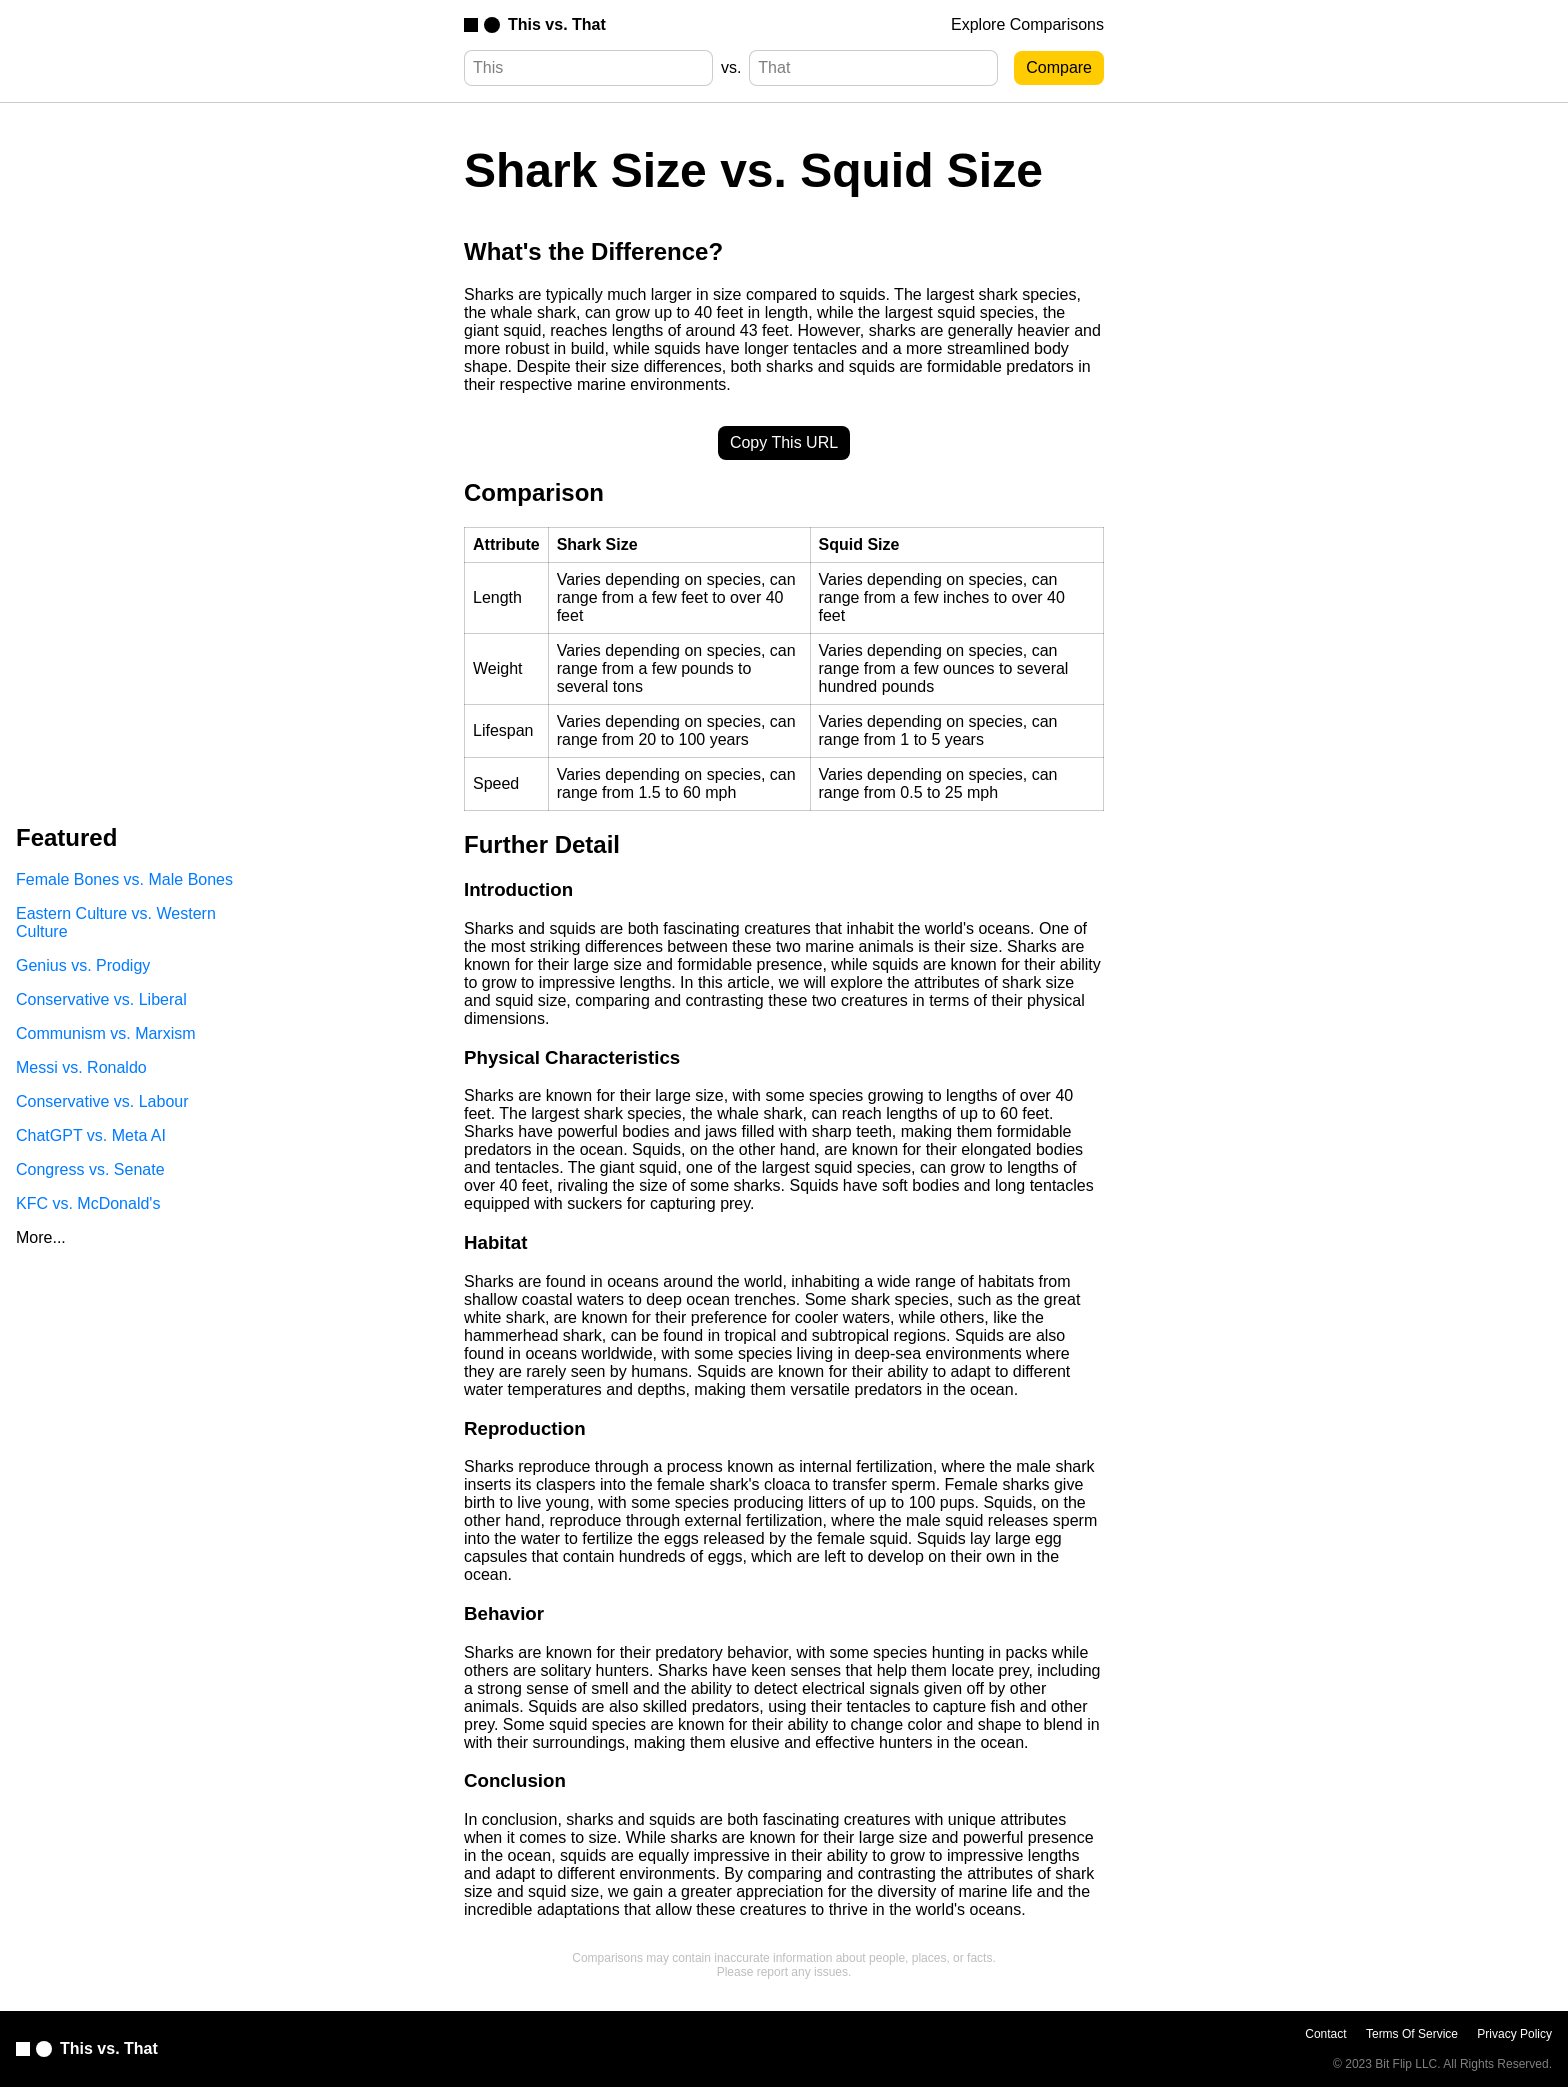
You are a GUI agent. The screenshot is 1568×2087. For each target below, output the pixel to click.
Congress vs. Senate (90, 1169)
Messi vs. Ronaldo (81, 1067)
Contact (1325, 2034)
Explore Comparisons (1027, 24)
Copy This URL (784, 442)
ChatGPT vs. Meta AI (91, 1135)
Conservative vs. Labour (102, 1101)
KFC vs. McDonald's (88, 1203)
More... (41, 1237)
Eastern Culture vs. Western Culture (116, 922)
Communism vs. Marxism (106, 1033)
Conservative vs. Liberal (101, 999)
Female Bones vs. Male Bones (124, 879)
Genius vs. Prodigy (83, 965)
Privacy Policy (1514, 2034)
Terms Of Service (1412, 2034)
